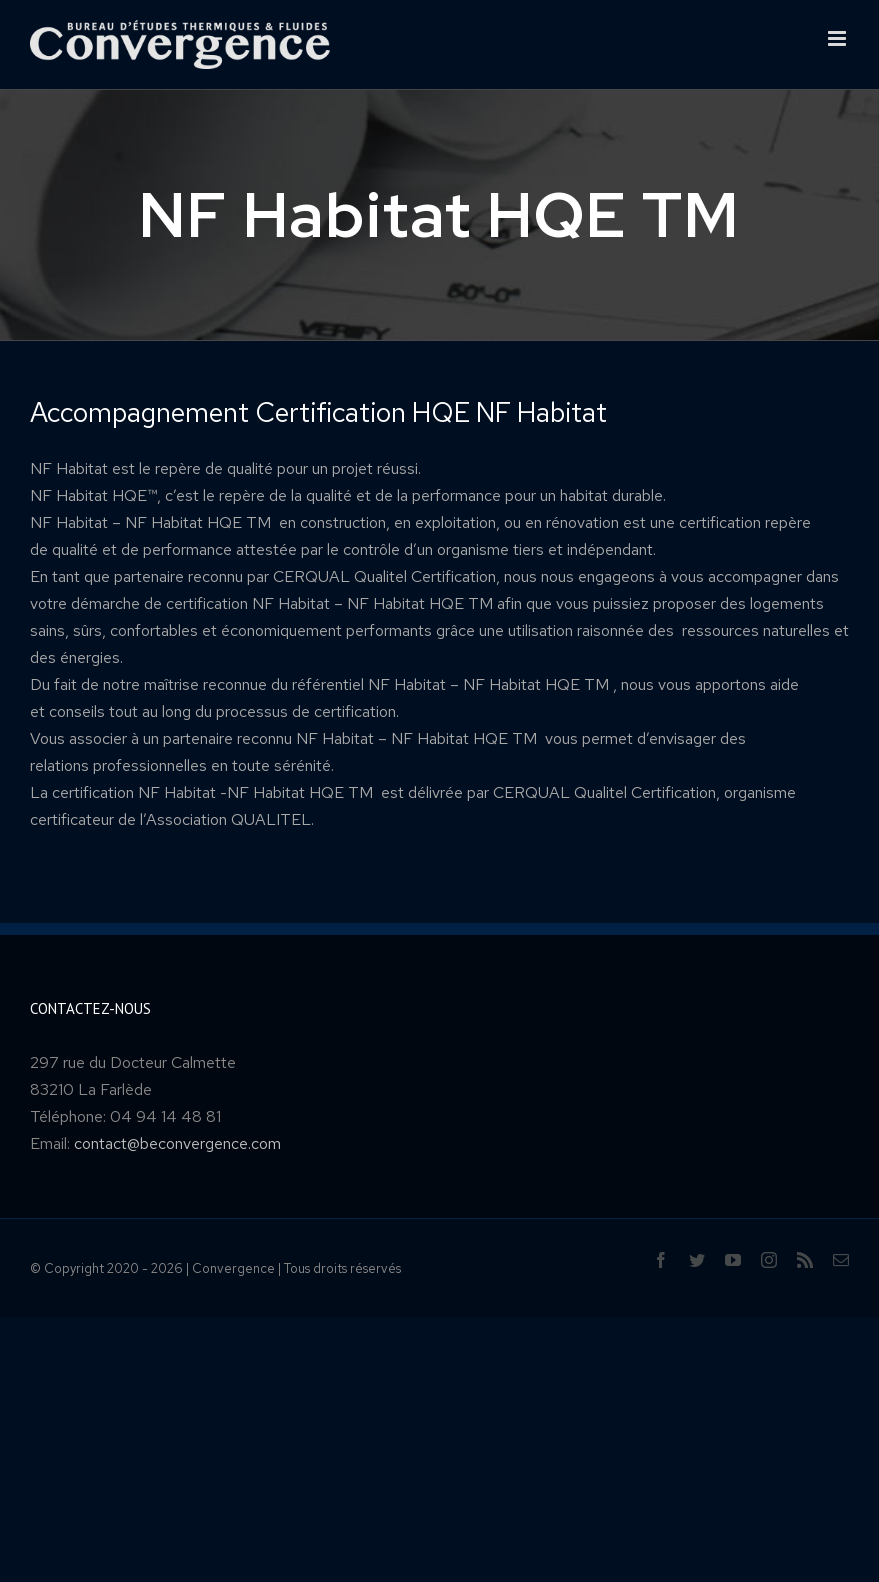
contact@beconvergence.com (177, 1143)
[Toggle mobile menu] (838, 38)
